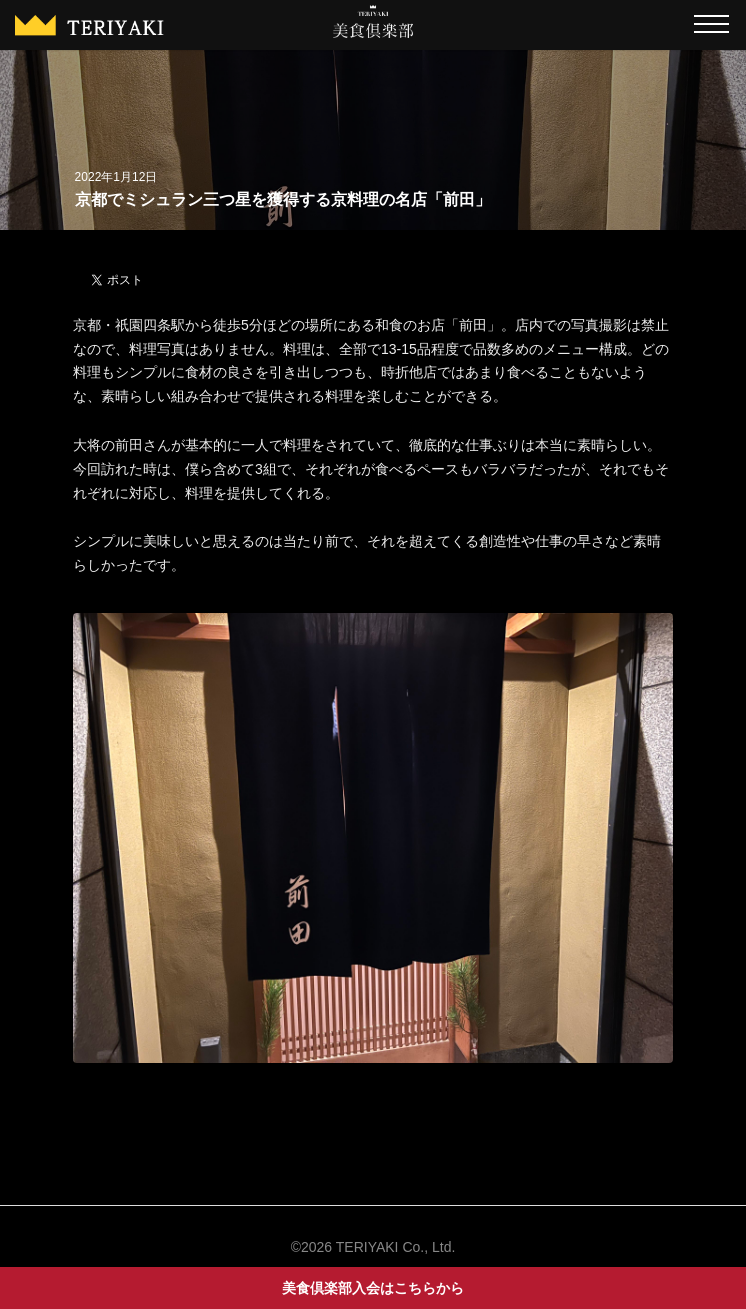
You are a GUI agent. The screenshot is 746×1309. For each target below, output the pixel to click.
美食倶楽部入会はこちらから (373, 1288)
